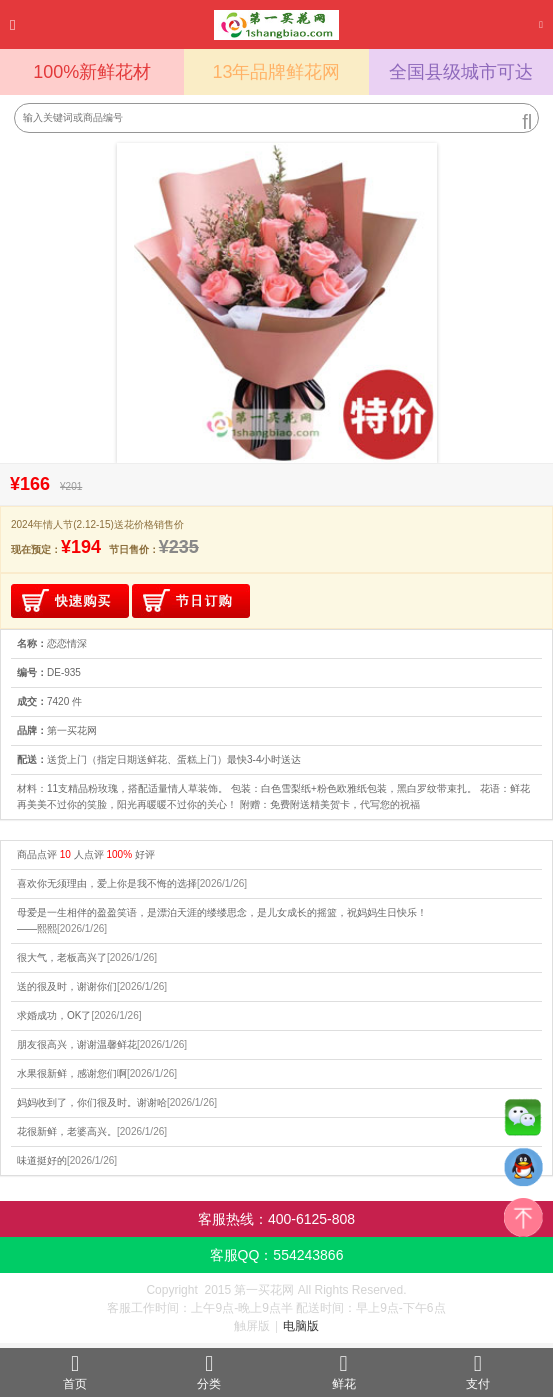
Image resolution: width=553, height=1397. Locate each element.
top (523, 1222)
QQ (523, 1172)
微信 (523, 1122)
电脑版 (301, 1326)
